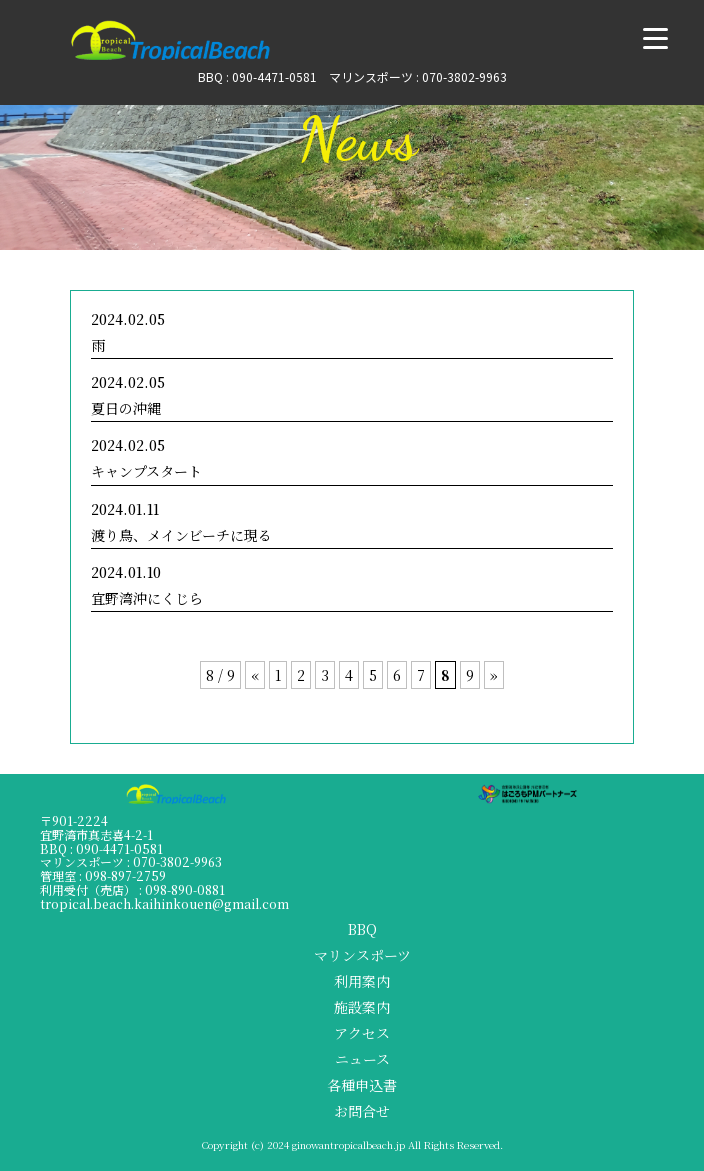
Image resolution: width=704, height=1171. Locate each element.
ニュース (362, 1059)
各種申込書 (362, 1085)
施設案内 (362, 1007)
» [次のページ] (494, 675)
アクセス (362, 1033)
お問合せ (362, 1111)
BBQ (362, 929)
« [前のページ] (255, 675)
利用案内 (362, 981)
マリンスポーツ (362, 955)
